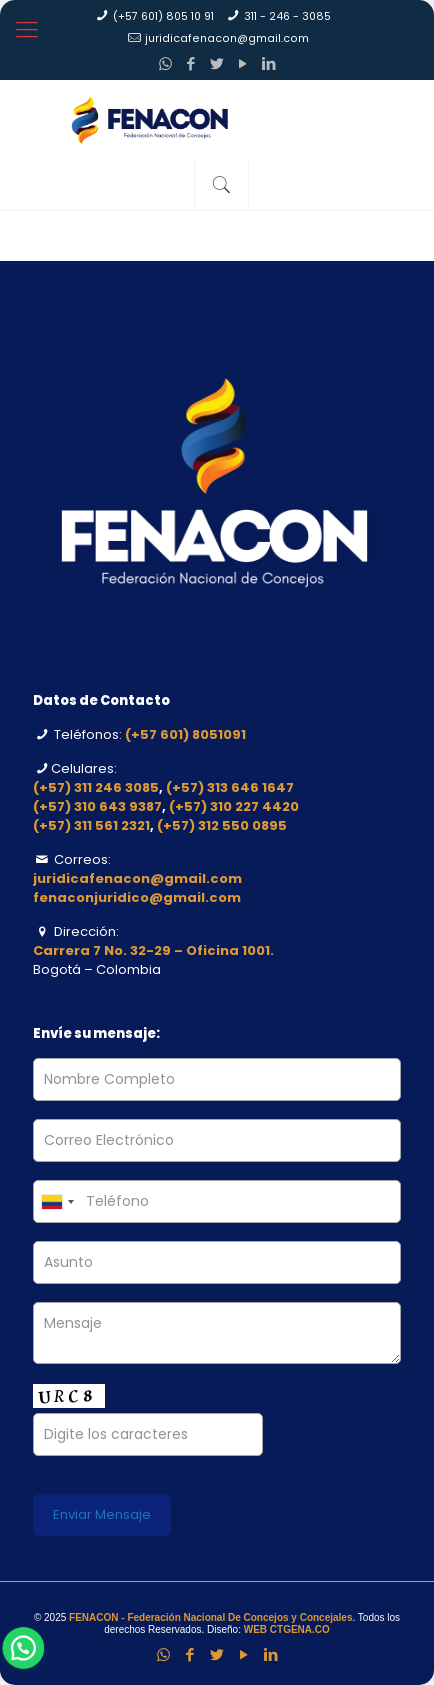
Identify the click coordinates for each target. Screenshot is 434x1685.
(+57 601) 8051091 (185, 734)
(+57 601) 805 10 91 (163, 16)
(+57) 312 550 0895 (222, 825)
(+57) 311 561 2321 (91, 825)
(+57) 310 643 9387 (97, 806)
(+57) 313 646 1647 (230, 787)
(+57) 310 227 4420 (234, 806)
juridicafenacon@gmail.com (227, 38)
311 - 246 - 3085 (287, 16)
